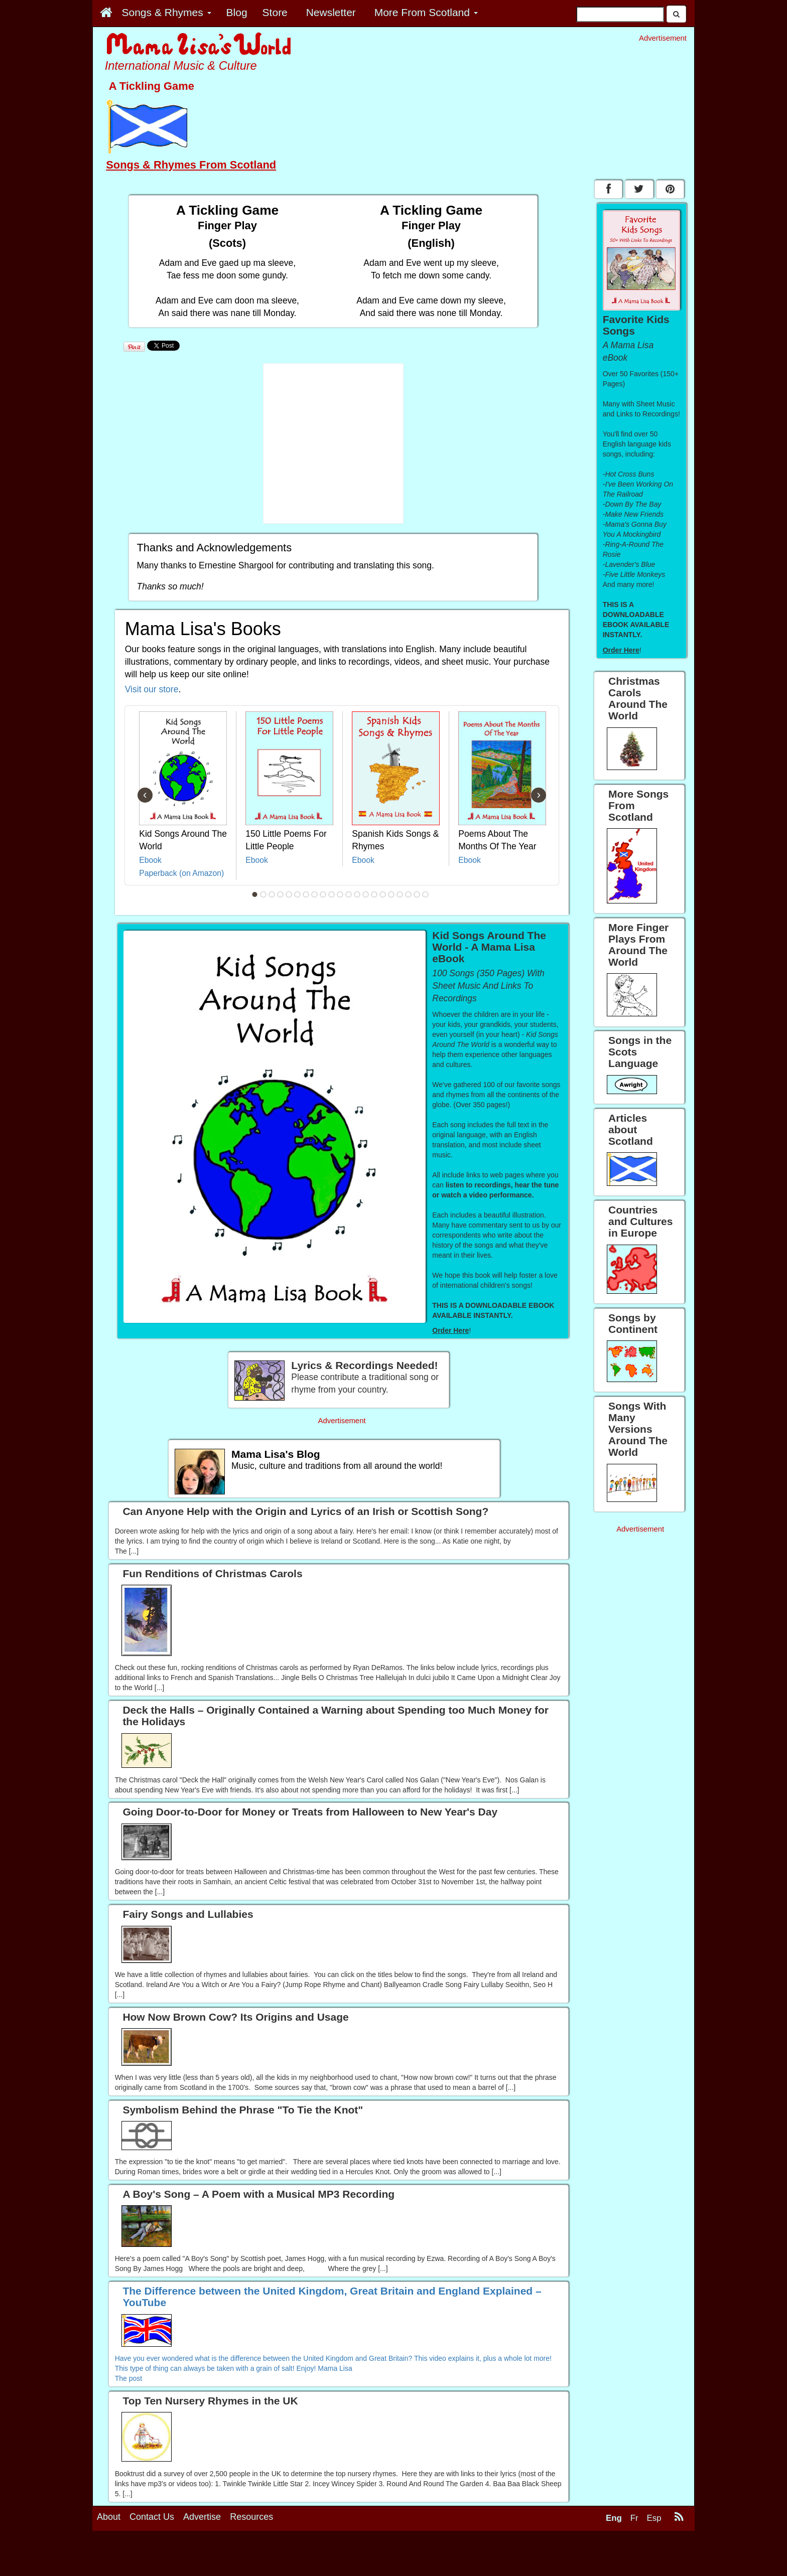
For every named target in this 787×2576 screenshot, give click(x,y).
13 (357, 894)
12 (348, 894)
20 (417, 894)
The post (128, 2378)
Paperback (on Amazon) (181, 873)
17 (391, 894)
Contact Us (151, 2517)
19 (408, 894)
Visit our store (152, 689)
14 (365, 894)
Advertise (202, 2517)
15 (374, 894)
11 (340, 894)
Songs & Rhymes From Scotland (191, 165)
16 (382, 894)
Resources (251, 2517)
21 (425, 894)
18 (400, 894)
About (108, 2517)
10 (331, 894)
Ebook (150, 860)
